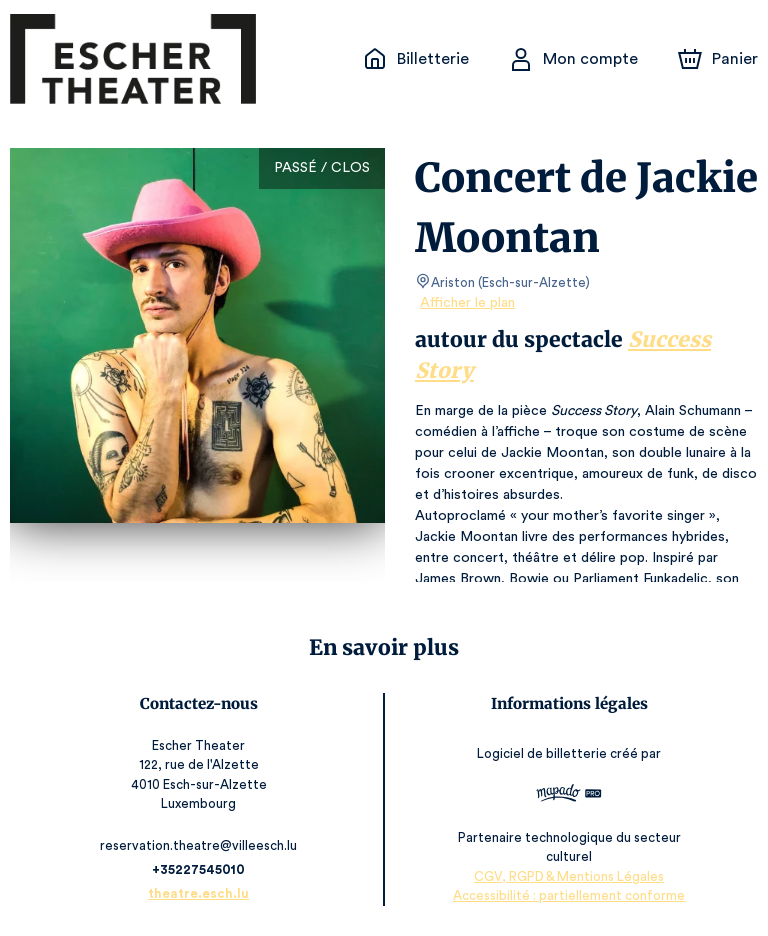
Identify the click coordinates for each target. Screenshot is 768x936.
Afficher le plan (466, 303)
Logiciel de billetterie (541, 753)
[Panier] (718, 59)
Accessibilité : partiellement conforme (566, 895)
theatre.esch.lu (202, 893)
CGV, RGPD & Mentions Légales (567, 876)
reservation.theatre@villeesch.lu (201, 845)
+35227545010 (201, 869)
